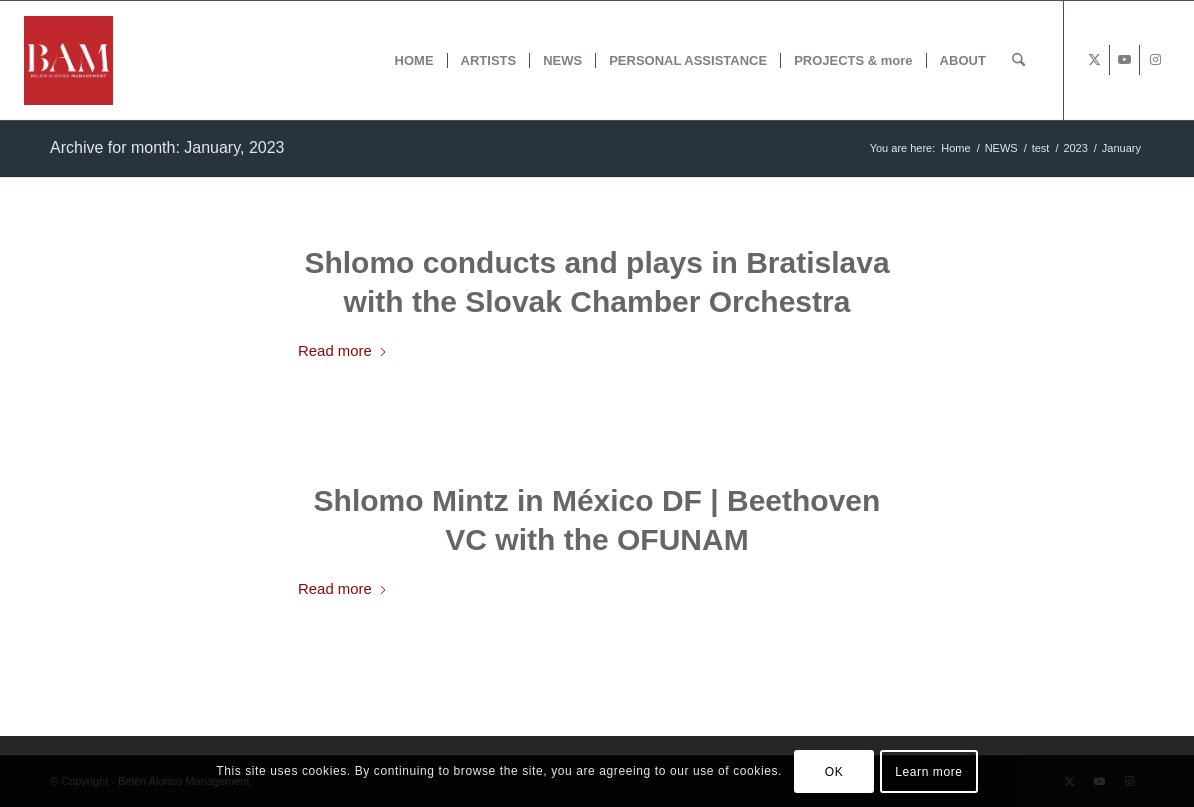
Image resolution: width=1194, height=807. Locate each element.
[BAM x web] (68, 60)
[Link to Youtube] (1124, 60)
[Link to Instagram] (1155, 60)
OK (834, 772)
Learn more (928, 772)
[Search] (1018, 60)
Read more (343, 350)
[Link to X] (1094, 60)
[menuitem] (414, 60)
